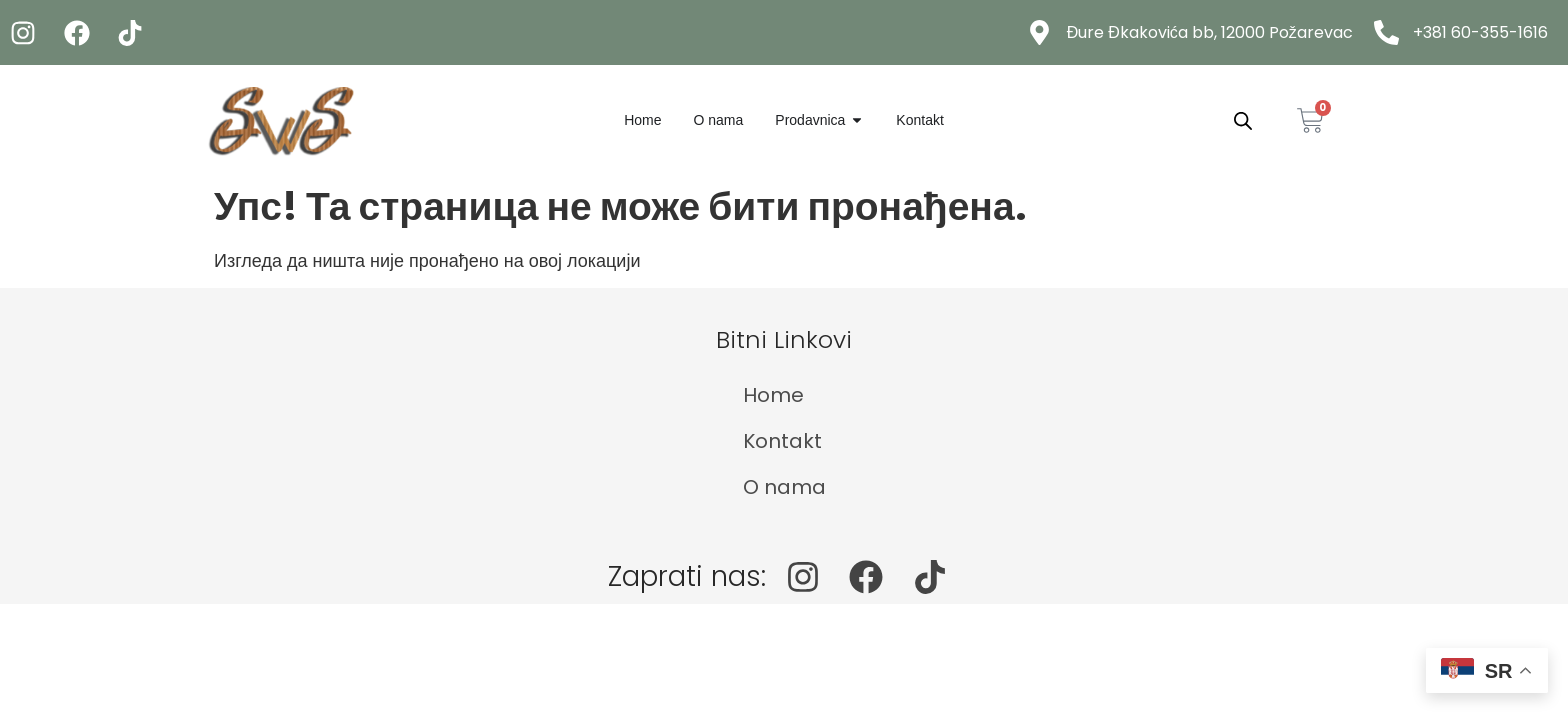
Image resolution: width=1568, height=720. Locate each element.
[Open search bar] (1243, 120)
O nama (784, 487)
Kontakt (782, 441)
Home (773, 395)
